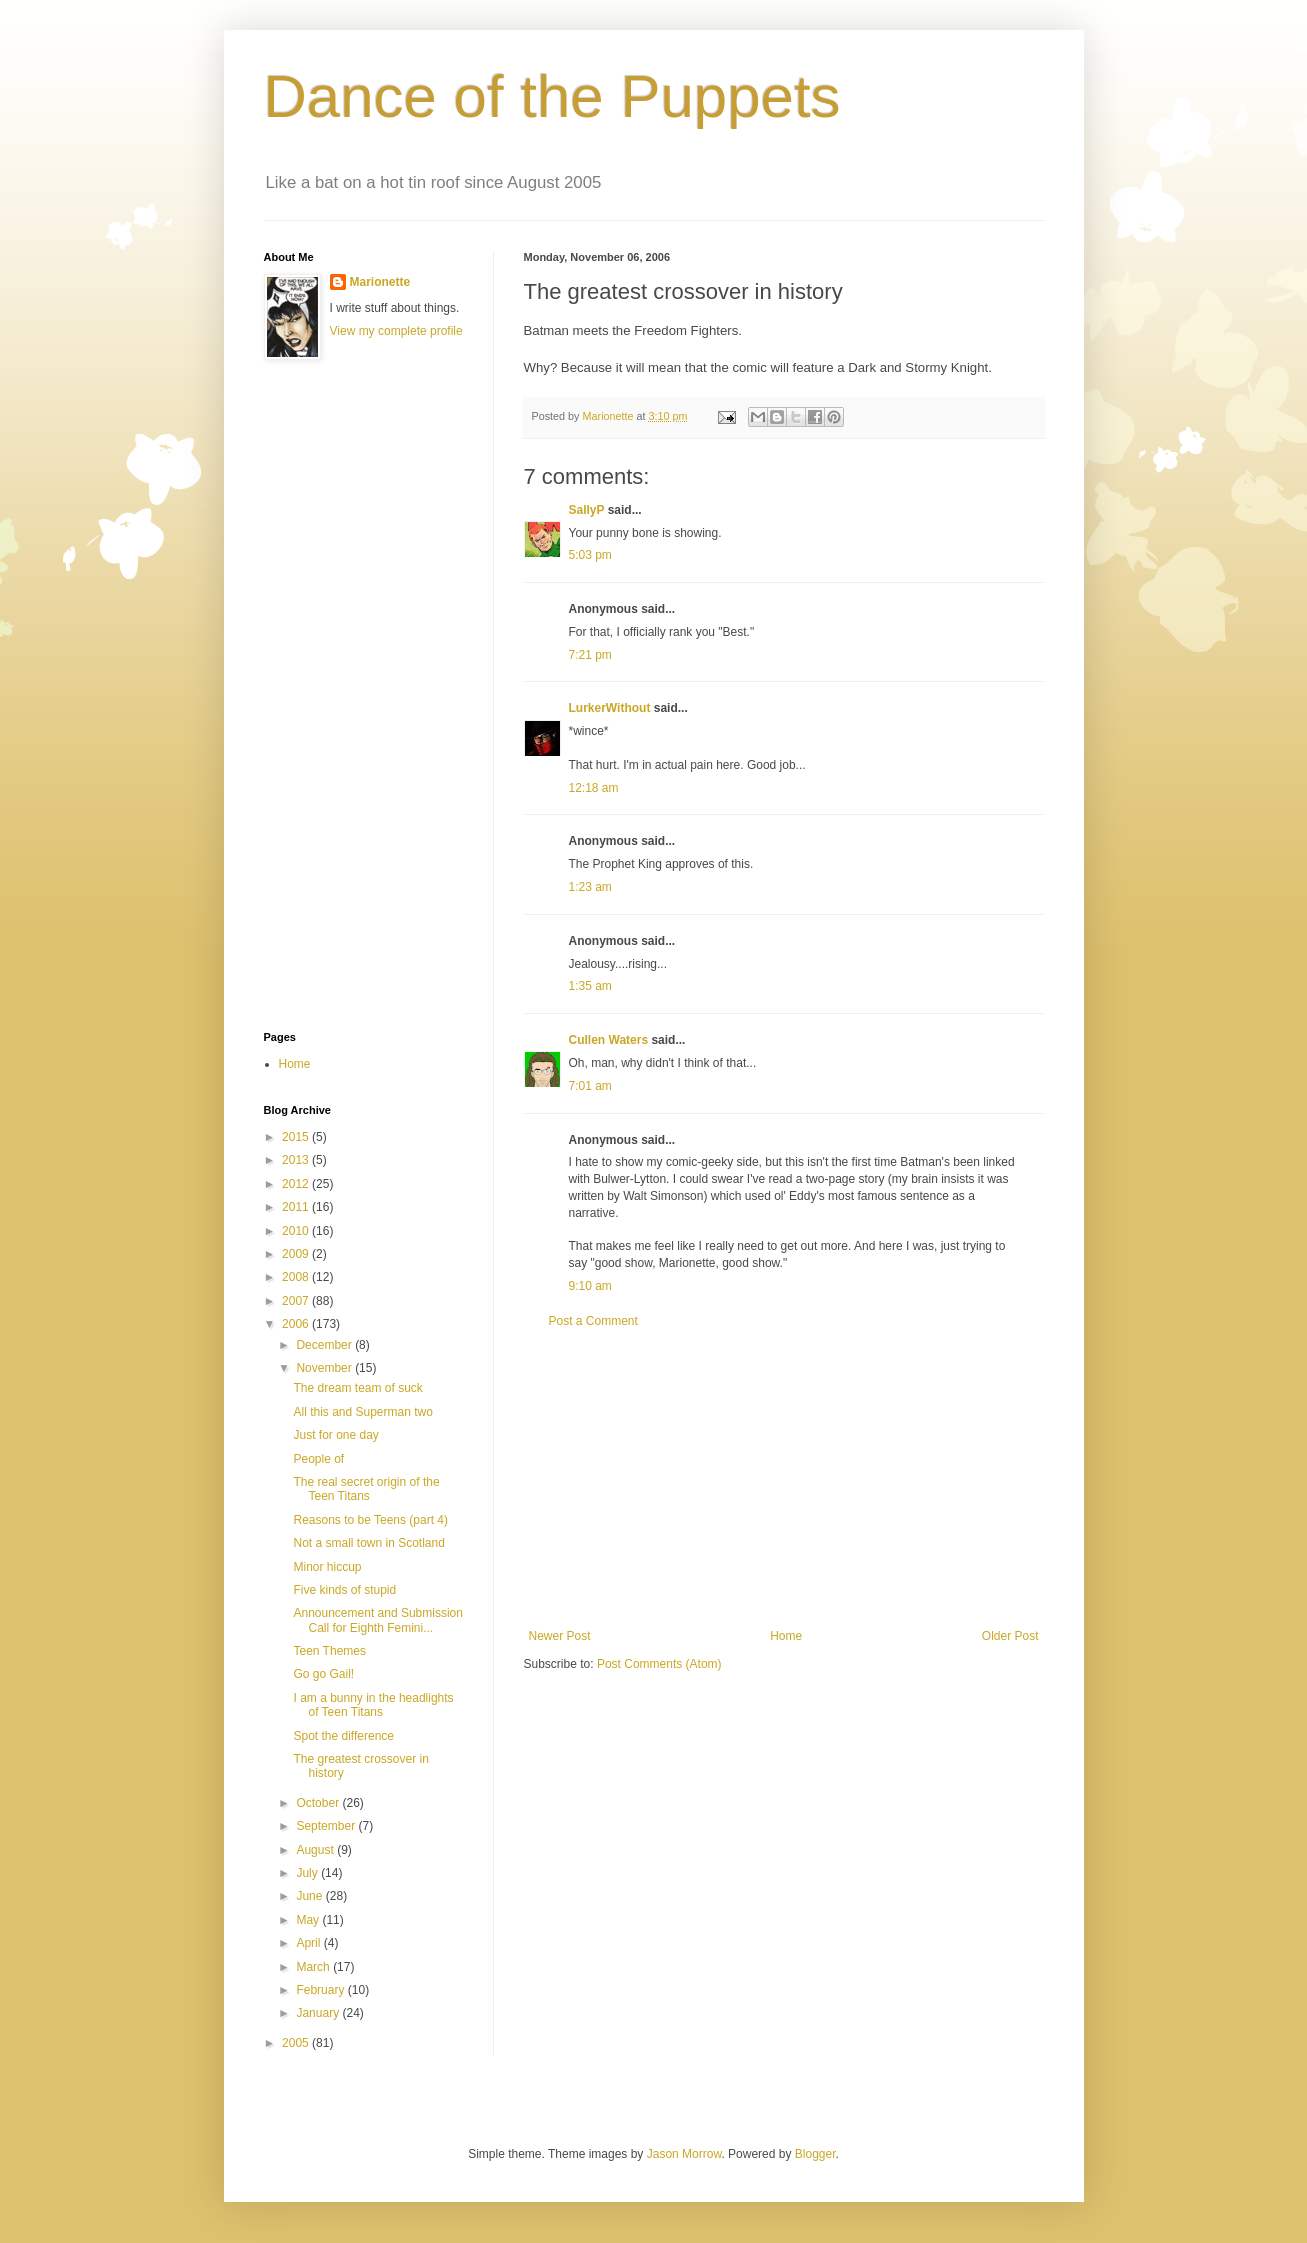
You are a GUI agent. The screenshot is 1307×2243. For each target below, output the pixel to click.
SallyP (587, 510)
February (321, 1990)
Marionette (380, 282)
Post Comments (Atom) (659, 1664)
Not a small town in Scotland (368, 1543)
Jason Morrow (684, 2154)
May (309, 1920)
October (319, 1803)
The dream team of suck (357, 1388)
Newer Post (560, 1636)
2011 (297, 1207)
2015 (297, 1137)
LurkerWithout (610, 708)
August (316, 1850)
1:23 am (590, 887)
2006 (297, 1324)
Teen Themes (329, 1651)
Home (786, 1636)
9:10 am (590, 1286)
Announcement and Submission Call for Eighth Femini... (377, 1620)
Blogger (815, 2154)
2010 (297, 1231)
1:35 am (590, 986)
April (309, 1943)
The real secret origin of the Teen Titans (366, 1489)
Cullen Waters (609, 1040)
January (319, 2013)
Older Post (1010, 1636)
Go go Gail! (323, 1674)
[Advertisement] (784, 1479)
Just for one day (335, 1435)
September (327, 1826)
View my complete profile (396, 331)
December (325, 1345)
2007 (297, 1301)
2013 (297, 1160)
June (310, 1896)
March (314, 1967)
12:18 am (594, 788)
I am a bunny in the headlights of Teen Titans (373, 1705)
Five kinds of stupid (344, 1590)
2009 (297, 1254)
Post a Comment (593, 1321)
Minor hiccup (327, 1567)
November (325, 1368)
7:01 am (590, 1086)
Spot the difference (343, 1736)
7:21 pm (590, 655)
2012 (297, 1184)
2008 (297, 1277)
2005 (297, 2043)
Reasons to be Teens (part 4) (370, 1520)
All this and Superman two (362, 1412)
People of (318, 1459)
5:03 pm (590, 555)
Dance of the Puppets (552, 96)
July (308, 1873)
